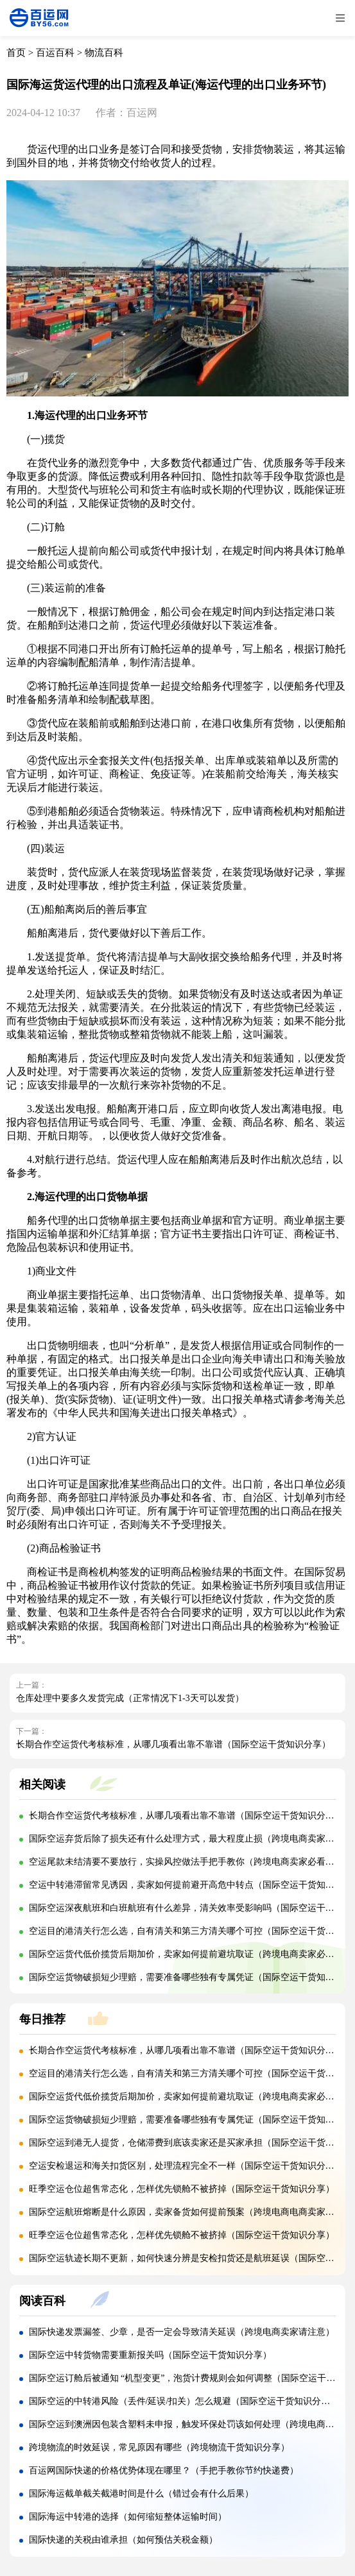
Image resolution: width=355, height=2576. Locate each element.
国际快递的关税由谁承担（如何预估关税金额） (123, 2540)
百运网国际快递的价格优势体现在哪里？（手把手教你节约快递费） (164, 2470)
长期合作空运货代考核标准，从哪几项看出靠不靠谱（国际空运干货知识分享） (173, 1744)
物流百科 (104, 52)
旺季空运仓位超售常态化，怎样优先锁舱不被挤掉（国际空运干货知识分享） (181, 2189)
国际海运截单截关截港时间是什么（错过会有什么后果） (141, 2493)
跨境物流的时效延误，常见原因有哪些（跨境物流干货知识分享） (159, 2447)
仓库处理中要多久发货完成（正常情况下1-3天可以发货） (130, 1698)
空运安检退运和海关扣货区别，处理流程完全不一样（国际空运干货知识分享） (186, 2166)
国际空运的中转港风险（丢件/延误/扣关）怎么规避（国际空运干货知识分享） (184, 2401)
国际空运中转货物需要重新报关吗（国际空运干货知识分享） (150, 2355)
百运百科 (55, 52)
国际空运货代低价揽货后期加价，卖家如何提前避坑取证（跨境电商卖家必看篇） (190, 1954)
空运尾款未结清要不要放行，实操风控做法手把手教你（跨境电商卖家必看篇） (186, 1862)
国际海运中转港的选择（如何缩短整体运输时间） (128, 2516)
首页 (16, 52)
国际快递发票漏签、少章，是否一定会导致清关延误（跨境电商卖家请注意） (181, 2332)
